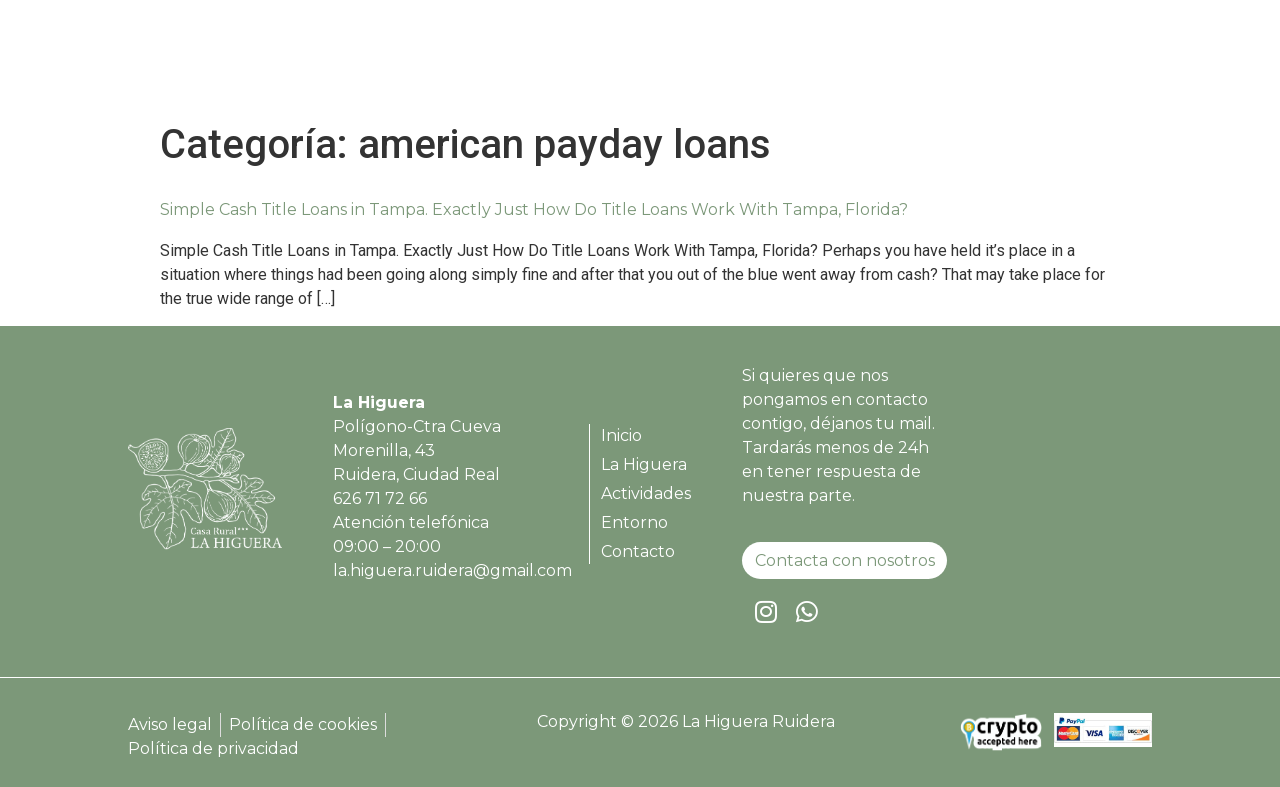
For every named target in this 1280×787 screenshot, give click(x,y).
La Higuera (751, 62)
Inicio (655, 62)
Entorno (987, 62)
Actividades (875, 62)
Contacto (1089, 62)
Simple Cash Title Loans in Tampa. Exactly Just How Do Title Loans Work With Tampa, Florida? (534, 209)
